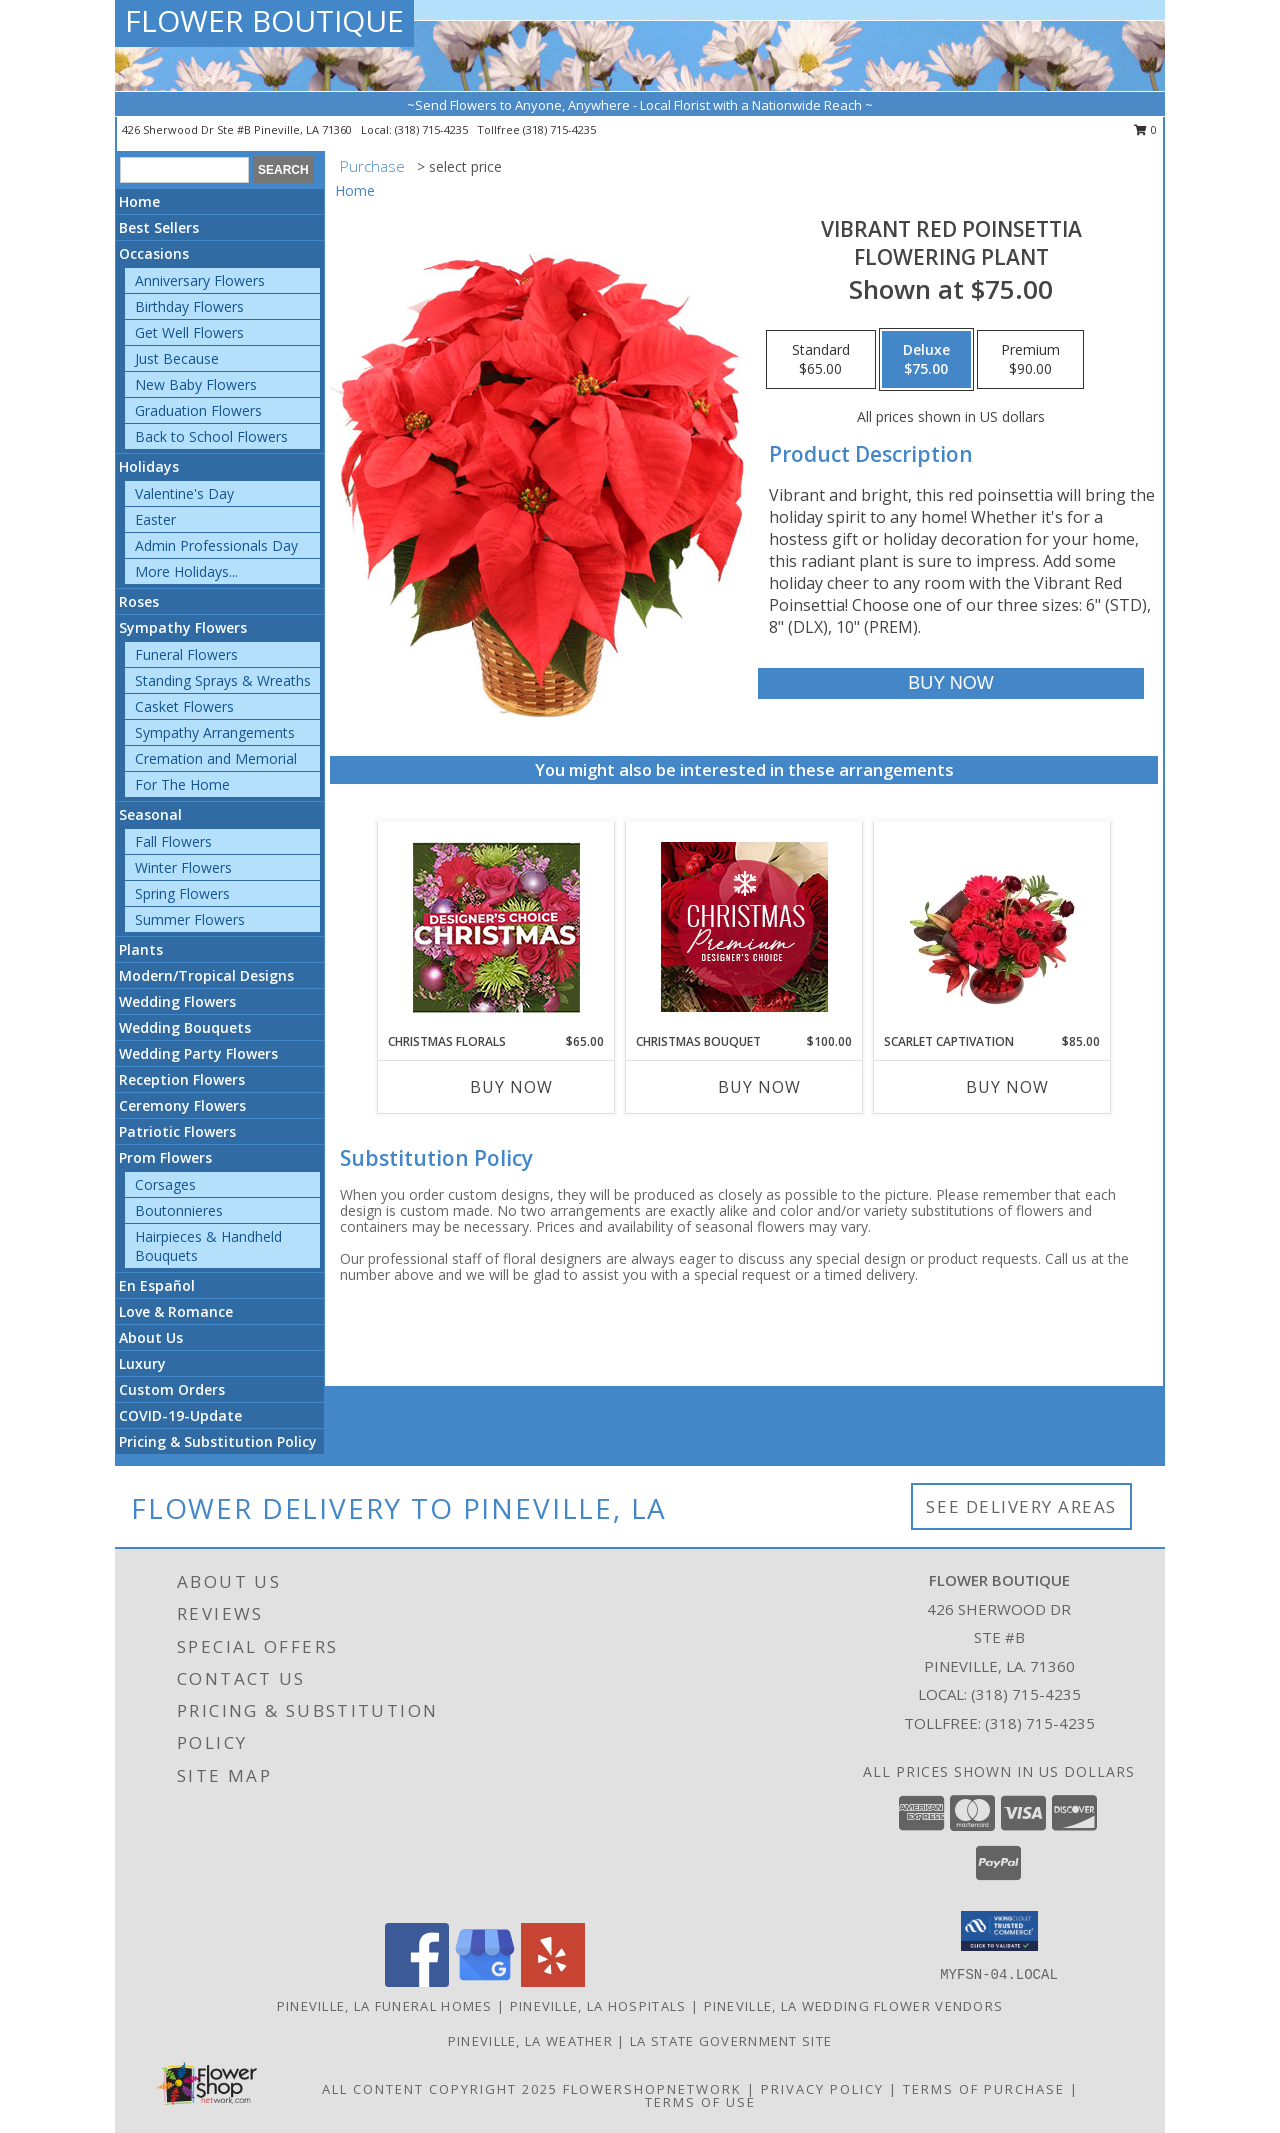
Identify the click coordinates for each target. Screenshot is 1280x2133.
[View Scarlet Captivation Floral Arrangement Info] (992, 927)
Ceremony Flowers (182, 1105)
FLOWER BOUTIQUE (264, 20)
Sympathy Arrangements (215, 732)
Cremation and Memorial (216, 758)
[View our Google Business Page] (485, 1981)
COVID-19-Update (180, 1415)
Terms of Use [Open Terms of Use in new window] (700, 2102)
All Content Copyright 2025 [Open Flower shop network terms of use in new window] (440, 2089)
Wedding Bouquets (185, 1027)
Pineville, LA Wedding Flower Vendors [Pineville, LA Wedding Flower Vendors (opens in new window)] (854, 2006)
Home (139, 201)
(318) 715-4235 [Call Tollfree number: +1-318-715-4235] (1040, 1723)
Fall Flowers (173, 841)
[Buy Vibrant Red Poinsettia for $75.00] (950, 683)
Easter (155, 519)
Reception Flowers (182, 1079)
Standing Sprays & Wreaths (223, 680)
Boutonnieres (179, 1210)
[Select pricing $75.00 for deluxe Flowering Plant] (926, 360)
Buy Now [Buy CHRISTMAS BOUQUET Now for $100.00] (759, 1087)
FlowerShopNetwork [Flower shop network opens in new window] (652, 2089)
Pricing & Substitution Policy (218, 1441)
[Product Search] (184, 170)
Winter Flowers (183, 867)
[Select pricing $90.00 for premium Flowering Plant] (1030, 360)
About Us (151, 1337)
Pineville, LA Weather (530, 2041)
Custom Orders (172, 1389)
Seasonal (150, 814)
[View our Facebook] (417, 1981)
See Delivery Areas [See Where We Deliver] (1021, 1506)
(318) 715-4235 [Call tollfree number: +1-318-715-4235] (559, 129)
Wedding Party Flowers (198, 1053)
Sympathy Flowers (183, 627)
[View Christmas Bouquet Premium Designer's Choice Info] (744, 927)
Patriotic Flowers (177, 1131)
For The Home (182, 784)
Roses (139, 601)
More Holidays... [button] (186, 571)
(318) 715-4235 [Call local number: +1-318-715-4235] (433, 129)
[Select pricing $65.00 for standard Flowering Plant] (821, 360)
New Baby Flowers (196, 384)
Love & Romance (176, 1311)
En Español (157, 1285)
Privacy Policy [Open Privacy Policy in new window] (822, 2089)
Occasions (154, 253)
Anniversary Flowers (200, 280)
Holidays (149, 466)
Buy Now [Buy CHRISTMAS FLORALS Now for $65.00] (511, 1087)
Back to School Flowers (211, 436)
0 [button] (1145, 129)
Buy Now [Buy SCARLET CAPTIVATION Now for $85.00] (1007, 1087)
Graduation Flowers (198, 410)
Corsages (165, 1184)
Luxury (142, 1363)
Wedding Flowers (177, 1001)
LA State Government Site (731, 2041)
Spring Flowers (182, 893)
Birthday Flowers (189, 306)
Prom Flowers (165, 1157)
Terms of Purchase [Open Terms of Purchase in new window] (984, 2089)
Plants (141, 949)
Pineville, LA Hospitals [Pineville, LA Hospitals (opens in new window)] (598, 2006)
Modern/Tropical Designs (206, 975)
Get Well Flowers (189, 332)
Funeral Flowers (186, 654)
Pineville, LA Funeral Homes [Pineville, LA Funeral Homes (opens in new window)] (385, 2006)
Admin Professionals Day (216, 545)
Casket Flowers (184, 706)
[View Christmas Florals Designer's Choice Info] (496, 927)
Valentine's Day (184, 493)
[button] (999, 1931)
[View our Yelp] (553, 1981)
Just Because (177, 358)
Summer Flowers (190, 919)
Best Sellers (159, 227)
